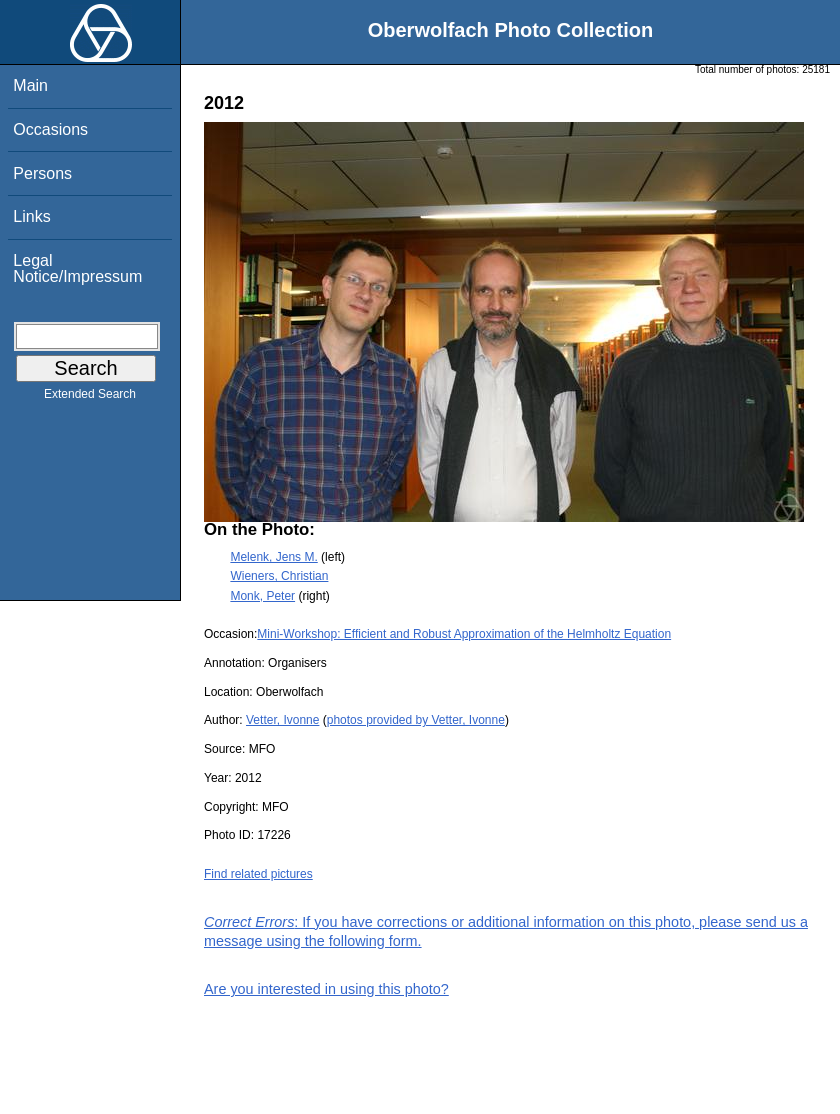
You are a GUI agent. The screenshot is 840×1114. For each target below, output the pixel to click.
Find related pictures (258, 874)
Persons (42, 173)
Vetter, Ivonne (282, 720)
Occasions (50, 129)
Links (31, 216)
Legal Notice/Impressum (77, 268)
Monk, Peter (262, 596)
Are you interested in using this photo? (326, 989)
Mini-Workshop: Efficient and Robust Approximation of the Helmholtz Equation (464, 634)
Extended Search (90, 398)
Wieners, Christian (279, 576)
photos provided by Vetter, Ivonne (416, 720)
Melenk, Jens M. (273, 557)
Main (30, 85)
